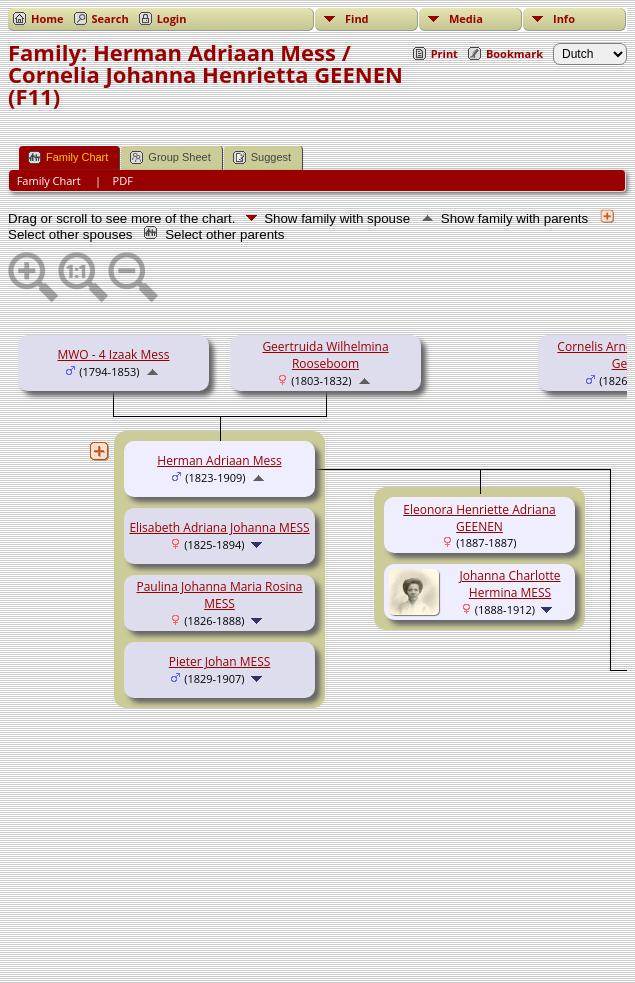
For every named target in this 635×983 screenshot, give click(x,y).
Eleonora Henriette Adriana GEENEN (479, 518)
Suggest (262, 157)
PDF (123, 180)
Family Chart (68, 157)
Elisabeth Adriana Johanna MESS (219, 527)
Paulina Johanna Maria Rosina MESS (219, 595)
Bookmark (514, 53)
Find (357, 18)
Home (47, 18)
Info (564, 18)
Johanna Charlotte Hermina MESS (509, 584)
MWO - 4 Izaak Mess (114, 354)
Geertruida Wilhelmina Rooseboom (325, 355)
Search (110, 18)
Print (444, 53)
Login (172, 18)
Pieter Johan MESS (220, 661)
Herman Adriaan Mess (219, 460)
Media (466, 18)
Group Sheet (170, 157)
